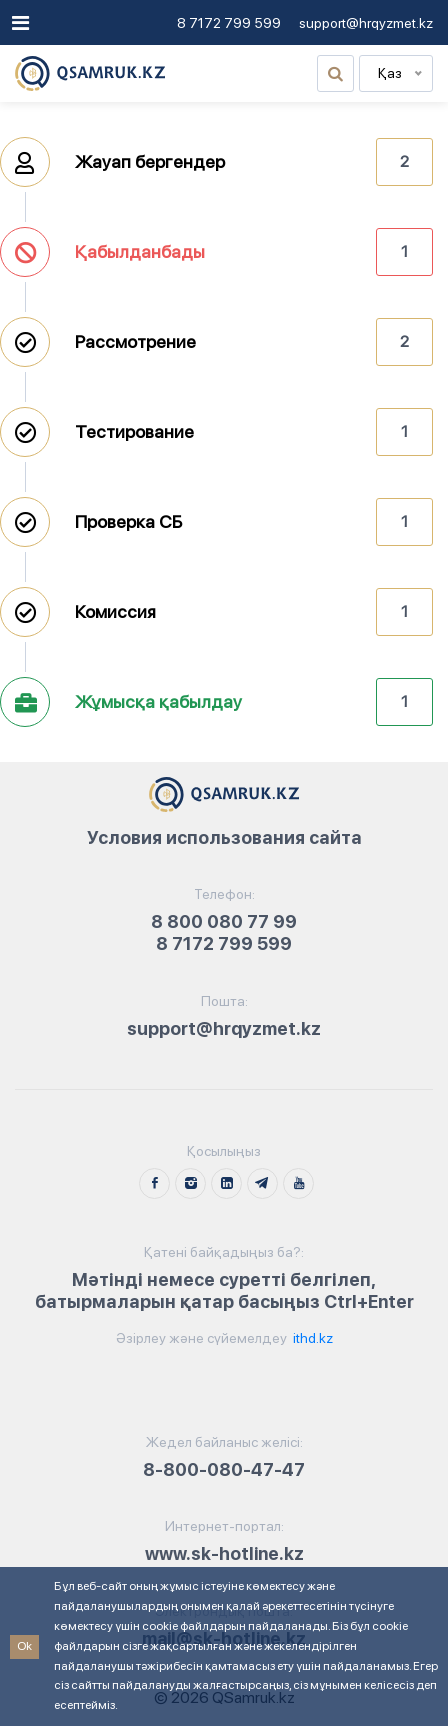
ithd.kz (311, 1338)
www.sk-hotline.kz (224, 1553)
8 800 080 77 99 (224, 921)
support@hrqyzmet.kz (366, 23)
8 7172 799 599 (229, 23)
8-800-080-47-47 (224, 1469)
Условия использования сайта (224, 837)
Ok (24, 1646)
